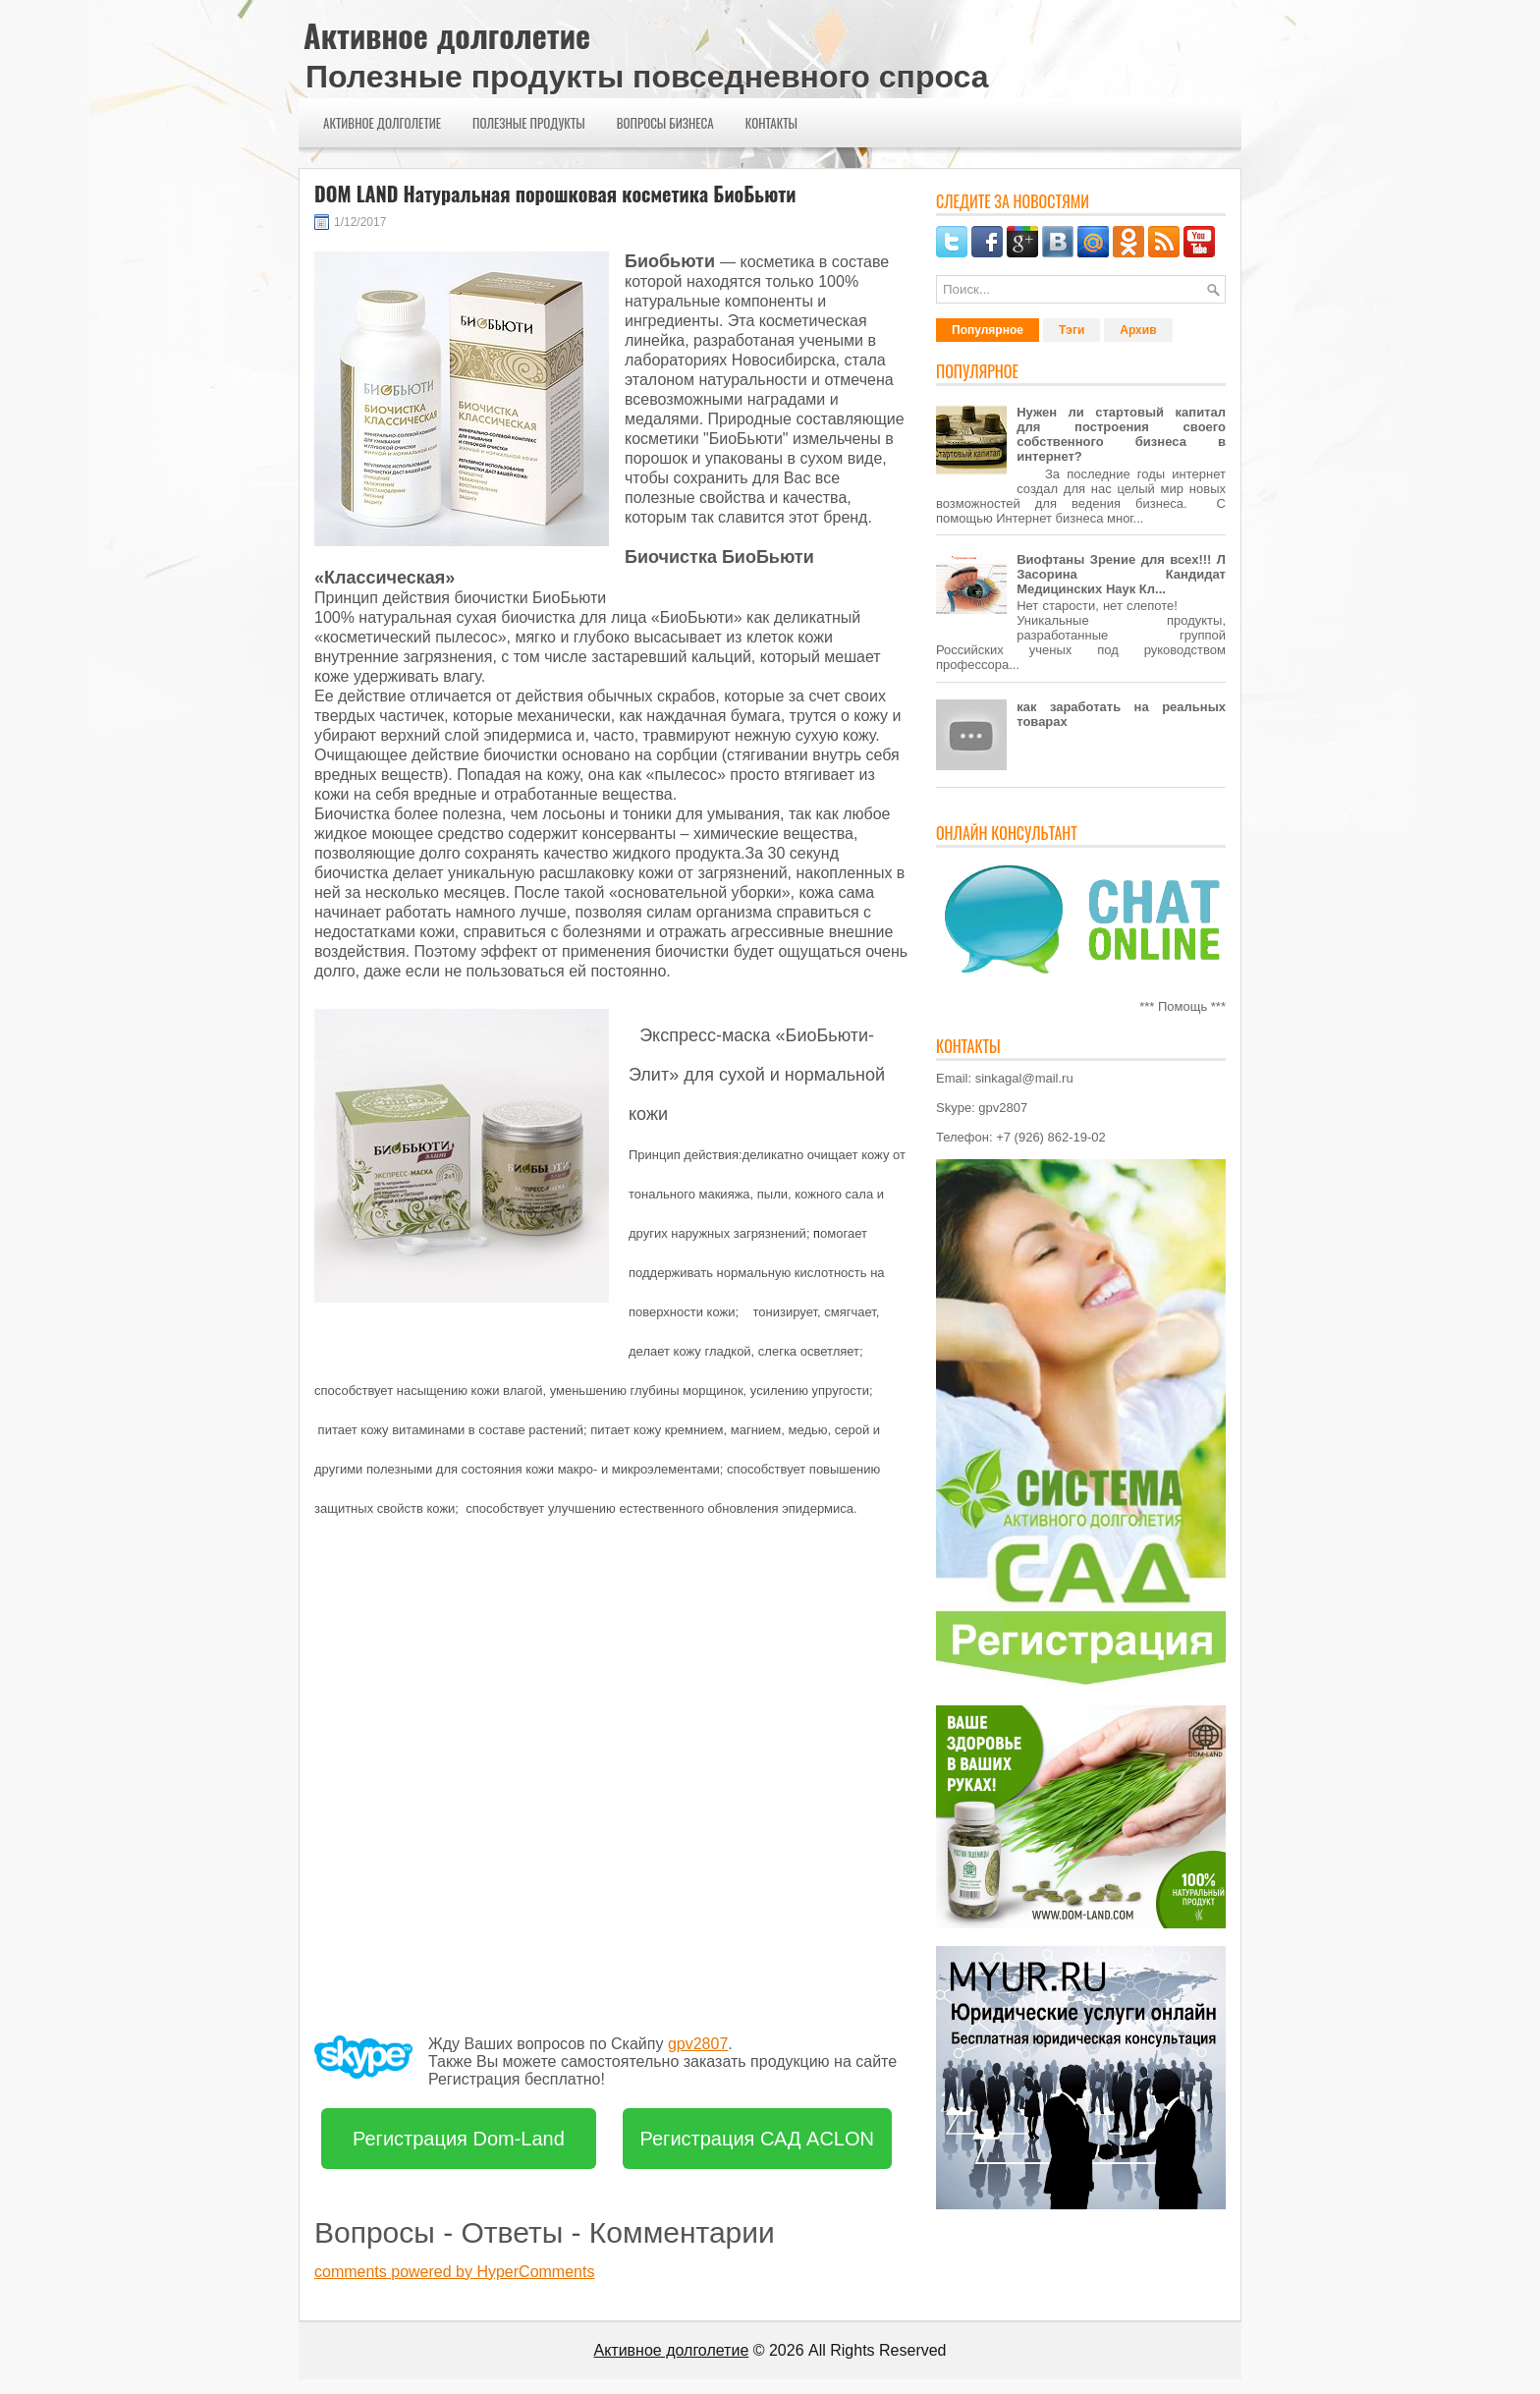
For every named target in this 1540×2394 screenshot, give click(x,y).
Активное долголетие (446, 35)
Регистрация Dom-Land (459, 2138)
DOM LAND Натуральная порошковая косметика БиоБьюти (555, 193)
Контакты (771, 123)
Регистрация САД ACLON (757, 2138)
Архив (1138, 330)
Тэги (1071, 330)
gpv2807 (698, 2043)
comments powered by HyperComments (454, 2271)
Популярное (987, 330)
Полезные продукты (528, 123)
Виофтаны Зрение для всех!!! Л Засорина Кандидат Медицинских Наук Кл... (1121, 574)
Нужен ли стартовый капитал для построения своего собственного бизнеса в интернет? (1121, 434)
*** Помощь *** (1182, 1006)
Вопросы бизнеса (665, 123)
